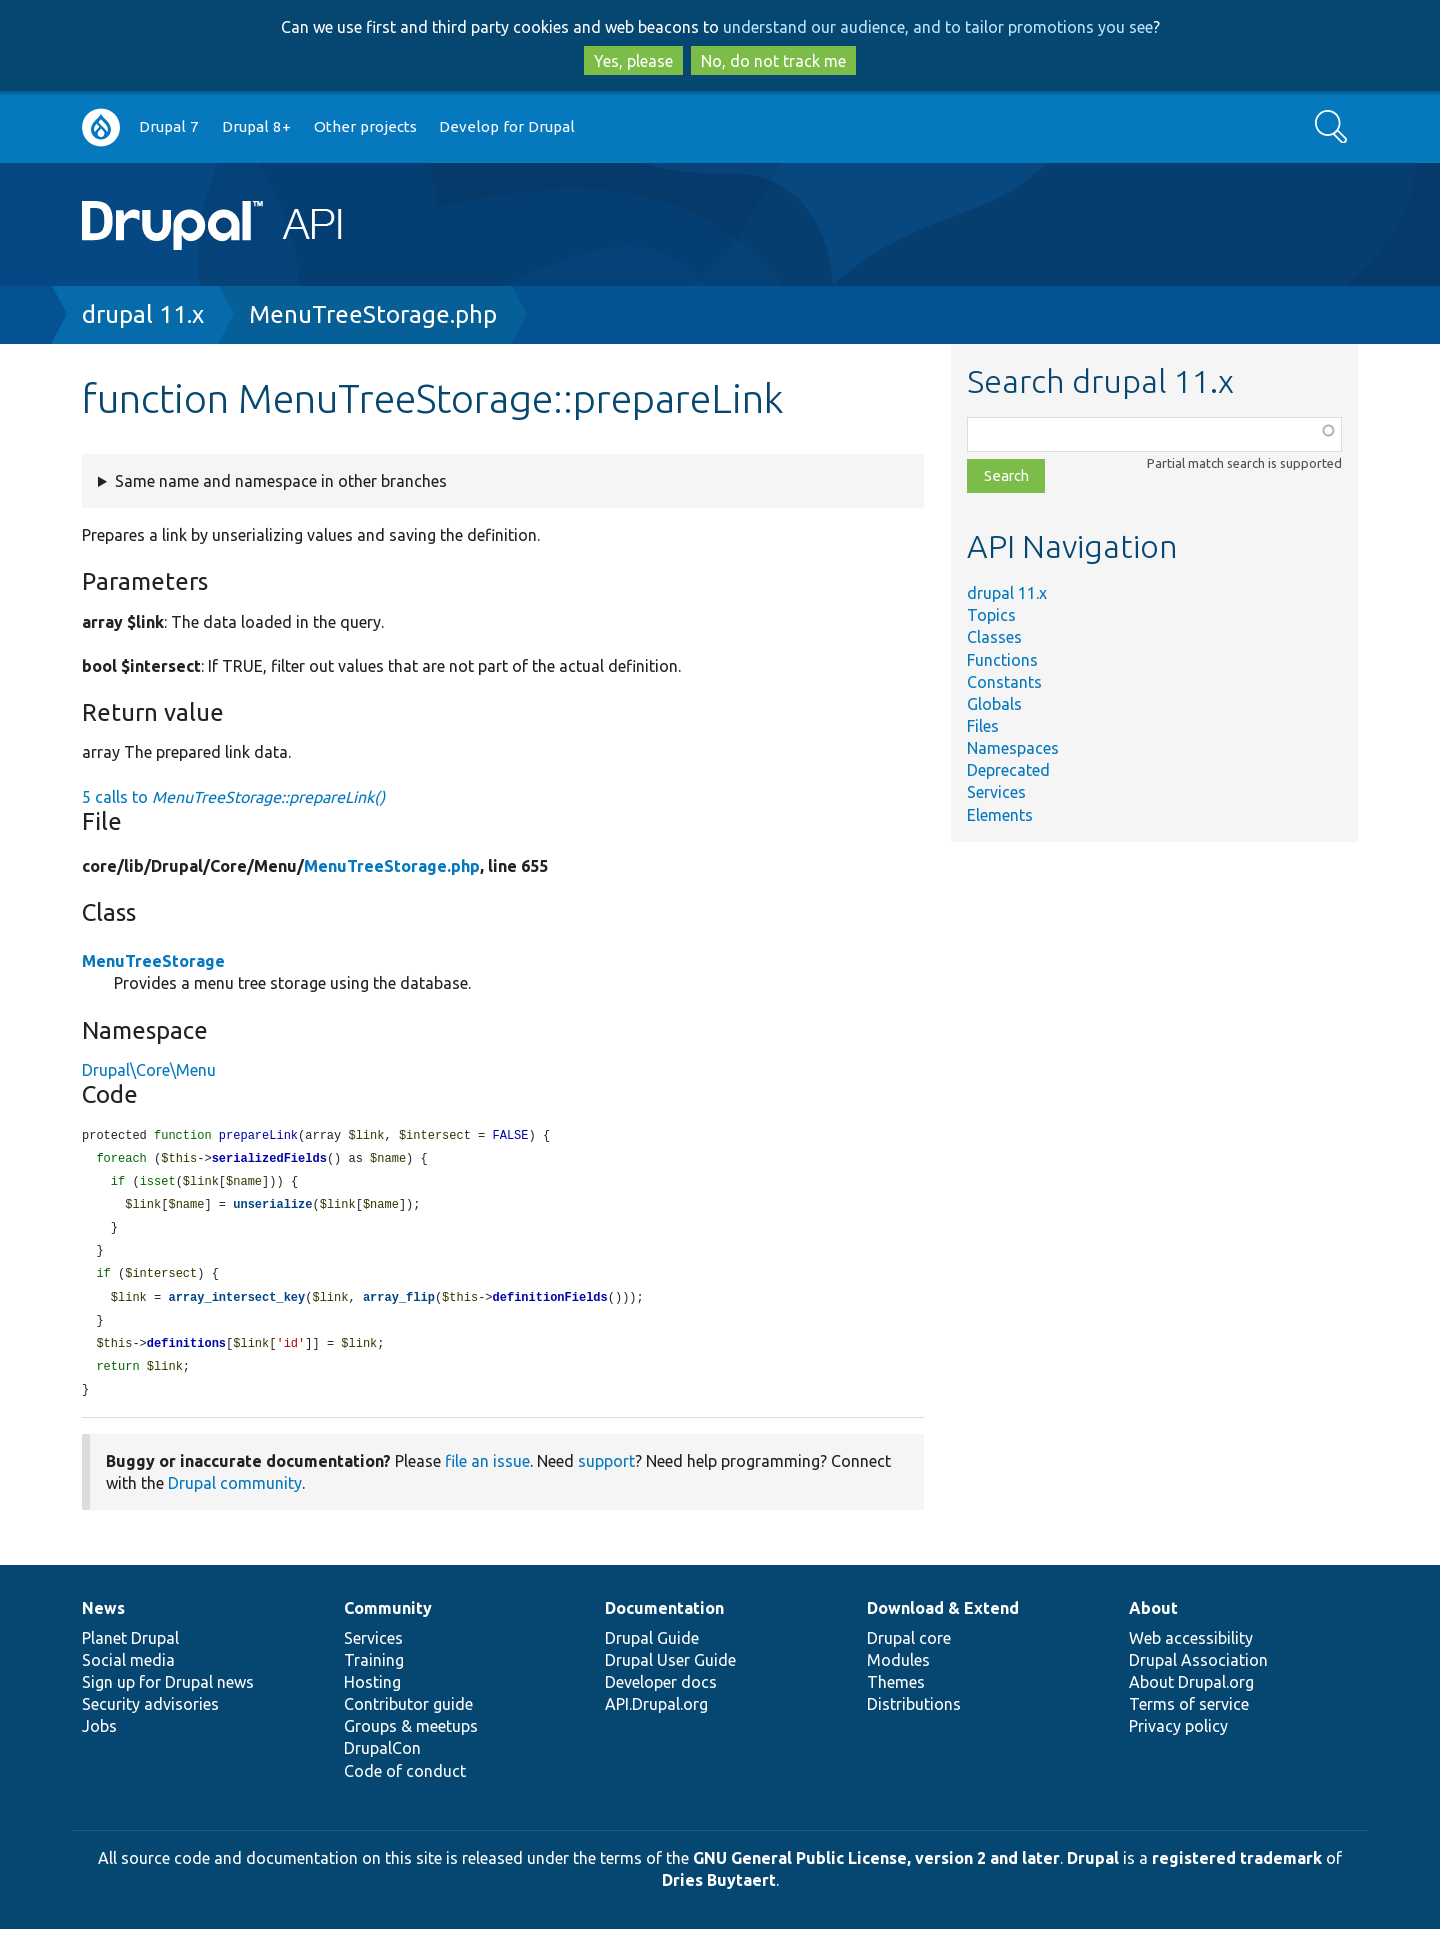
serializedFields (269, 1160)
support (606, 1473)
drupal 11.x (143, 314)
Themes (896, 1694)
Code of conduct (405, 1783)
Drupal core (909, 1650)
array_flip (399, 1305)
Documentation (664, 1620)
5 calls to (233, 797)
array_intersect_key (236, 1305)
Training (374, 1672)
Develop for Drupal (507, 126)
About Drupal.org (1191, 1694)
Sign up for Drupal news (168, 1694)
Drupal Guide (652, 1650)
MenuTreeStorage (153, 961)
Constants (1004, 682)
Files (983, 726)
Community (388, 1620)
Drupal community (235, 1495)
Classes (994, 637)
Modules (898, 1672)
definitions (186, 1353)
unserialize (272, 1208)
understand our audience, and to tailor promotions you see (938, 27)
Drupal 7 (169, 126)
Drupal (1093, 1870)
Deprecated (1008, 770)
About (1153, 1620)
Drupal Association (1198, 1672)
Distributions (914, 1716)
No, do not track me (773, 61)
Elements (1000, 815)
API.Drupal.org (656, 1716)
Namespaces (1013, 748)
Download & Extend (943, 1620)
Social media (128, 1672)
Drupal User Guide (670, 1672)
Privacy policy (1178, 1738)
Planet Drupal (130, 1650)
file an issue (487, 1473)
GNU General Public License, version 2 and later (876, 1870)
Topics (991, 615)
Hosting (372, 1694)
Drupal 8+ (256, 126)
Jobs (99, 1738)
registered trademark (1237, 1870)
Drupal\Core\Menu (149, 1070)
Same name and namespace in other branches (281, 481)
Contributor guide (408, 1716)
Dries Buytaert (719, 1892)
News (103, 1620)
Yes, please (633, 61)
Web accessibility (1191, 1650)
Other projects (365, 126)
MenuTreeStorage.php (373, 314)
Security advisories (150, 1716)
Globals (994, 704)
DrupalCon (382, 1760)
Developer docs (661, 1694)
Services (996, 792)
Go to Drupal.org (101, 127)
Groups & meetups (411, 1738)
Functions (1002, 660)
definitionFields (550, 1305)
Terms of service (1189, 1716)
